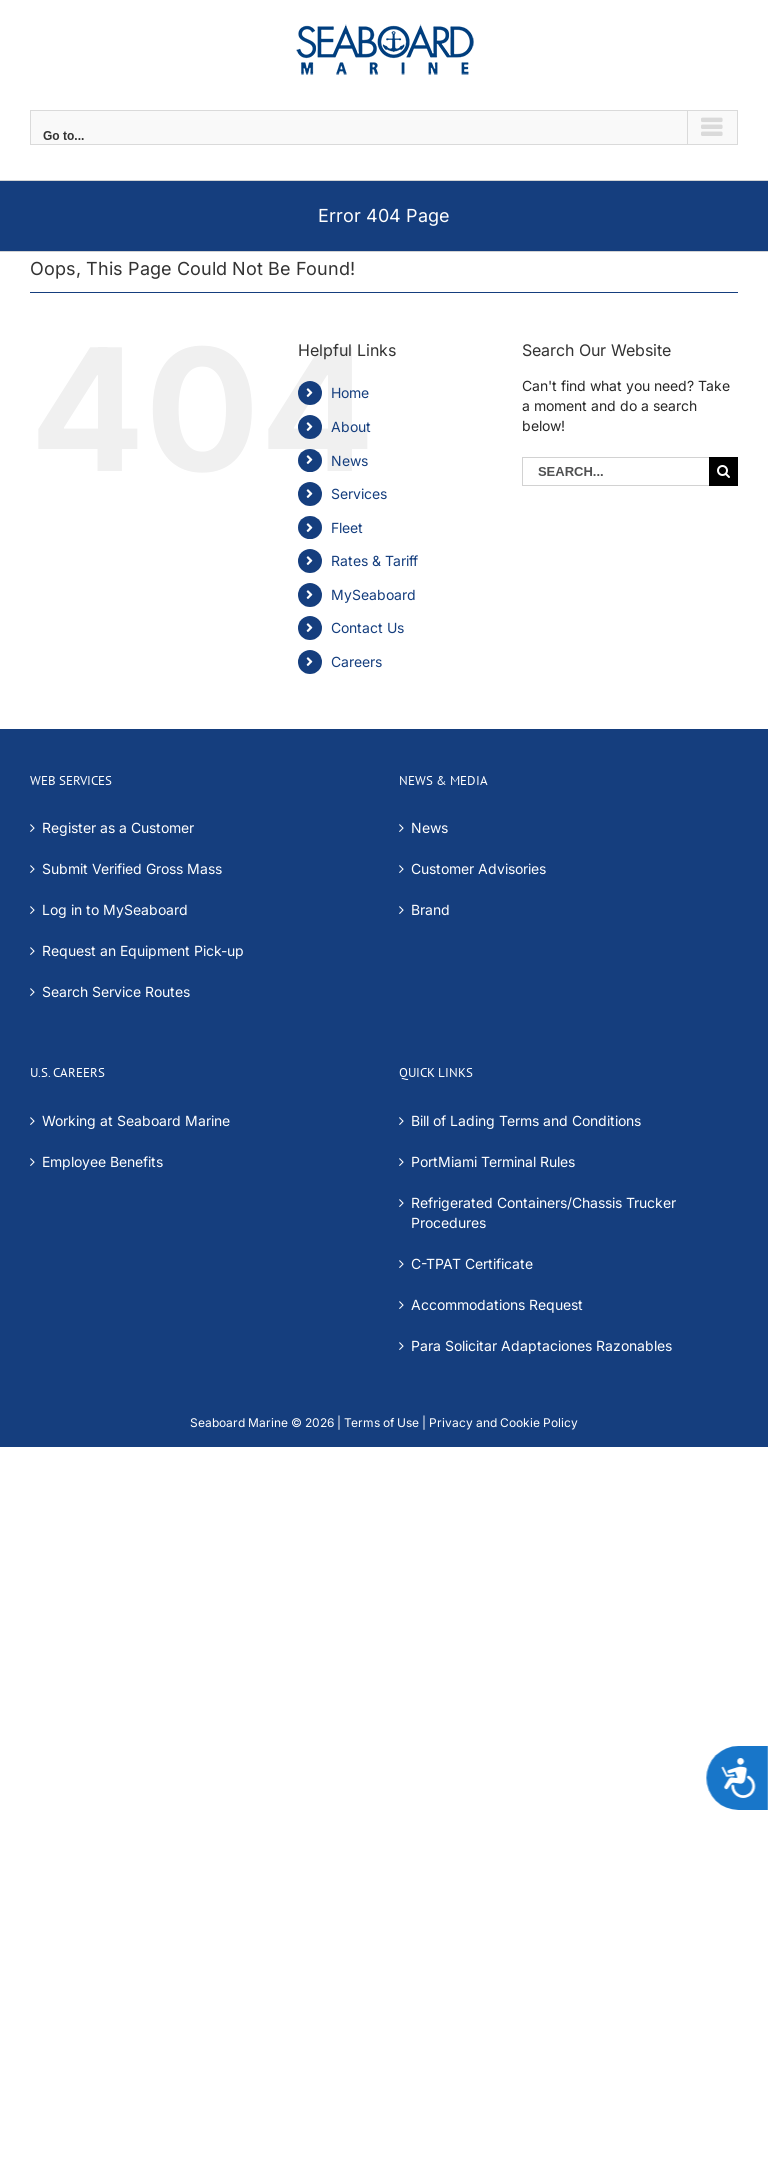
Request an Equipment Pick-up (143, 950)
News (349, 460)
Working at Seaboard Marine (136, 1120)
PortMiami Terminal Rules (493, 1161)
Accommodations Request (497, 1304)
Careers (356, 661)
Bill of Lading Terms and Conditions (526, 1120)
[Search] (723, 471)
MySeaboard (373, 594)
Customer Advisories (478, 868)
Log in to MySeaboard (115, 909)
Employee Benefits (102, 1161)
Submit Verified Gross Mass (132, 868)
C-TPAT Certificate (472, 1263)
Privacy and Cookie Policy (502, 1422)
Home (350, 392)
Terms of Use (381, 1422)
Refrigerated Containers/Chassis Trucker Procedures (543, 1212)
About (351, 426)
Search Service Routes (116, 991)
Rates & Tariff (374, 560)
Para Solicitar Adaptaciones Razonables (541, 1345)
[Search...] (615, 471)
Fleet (347, 527)
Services (359, 493)
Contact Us (367, 627)
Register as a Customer (118, 827)
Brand (430, 909)
